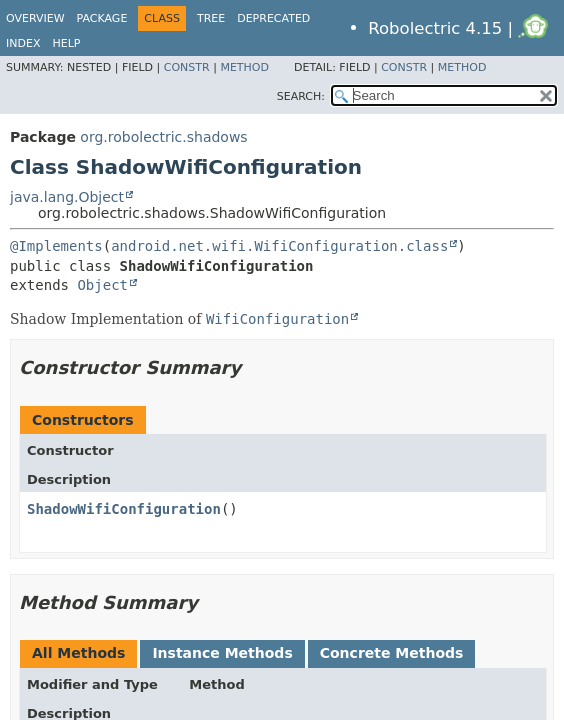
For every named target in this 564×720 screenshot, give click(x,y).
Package (102, 18)
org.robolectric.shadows (163, 137)
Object (102, 285)
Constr (187, 67)
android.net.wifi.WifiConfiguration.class (279, 246)
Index (23, 43)
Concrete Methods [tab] (392, 653)
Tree (211, 18)
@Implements (56, 246)
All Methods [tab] (78, 653)
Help (66, 43)
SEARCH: (301, 96)
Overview (35, 18)
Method (244, 67)
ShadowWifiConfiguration (124, 509)
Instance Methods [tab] (222, 653)
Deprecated (273, 18)
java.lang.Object (67, 197)
